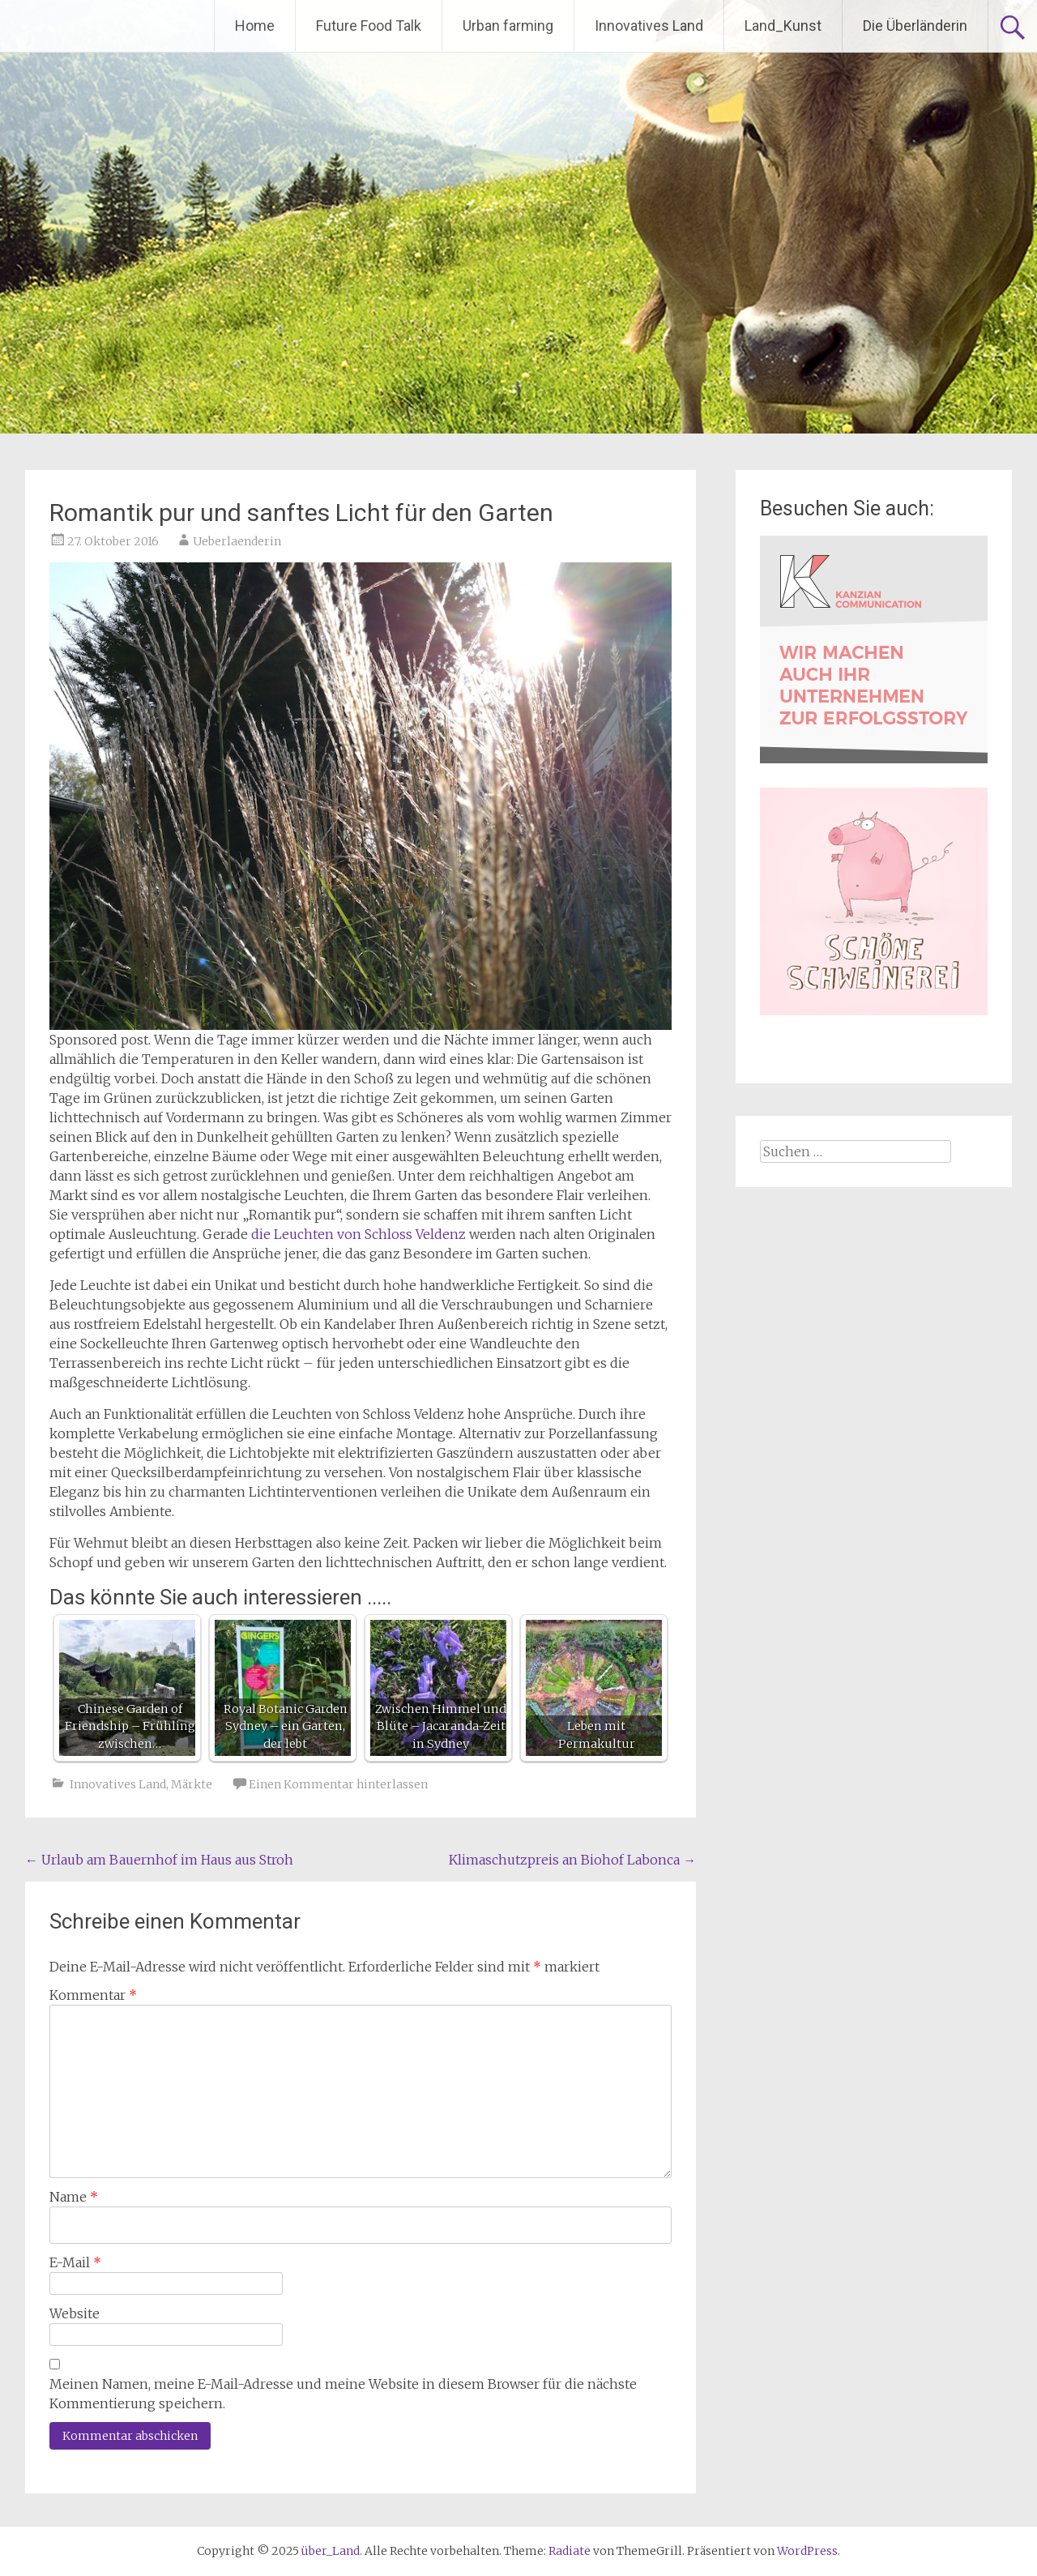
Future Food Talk (368, 25)
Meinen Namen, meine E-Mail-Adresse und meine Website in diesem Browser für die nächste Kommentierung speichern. (343, 2394)
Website (74, 2313)
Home (255, 25)
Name (73, 2197)
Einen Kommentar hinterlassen (338, 1784)
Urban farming (508, 25)
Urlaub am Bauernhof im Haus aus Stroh (159, 1860)
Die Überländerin (915, 25)
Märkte (191, 1784)
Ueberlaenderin (237, 541)
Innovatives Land (649, 25)
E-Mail (75, 2262)
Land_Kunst (783, 25)
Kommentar (93, 1995)
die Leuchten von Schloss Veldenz (358, 1234)
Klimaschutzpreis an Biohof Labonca (572, 1860)
